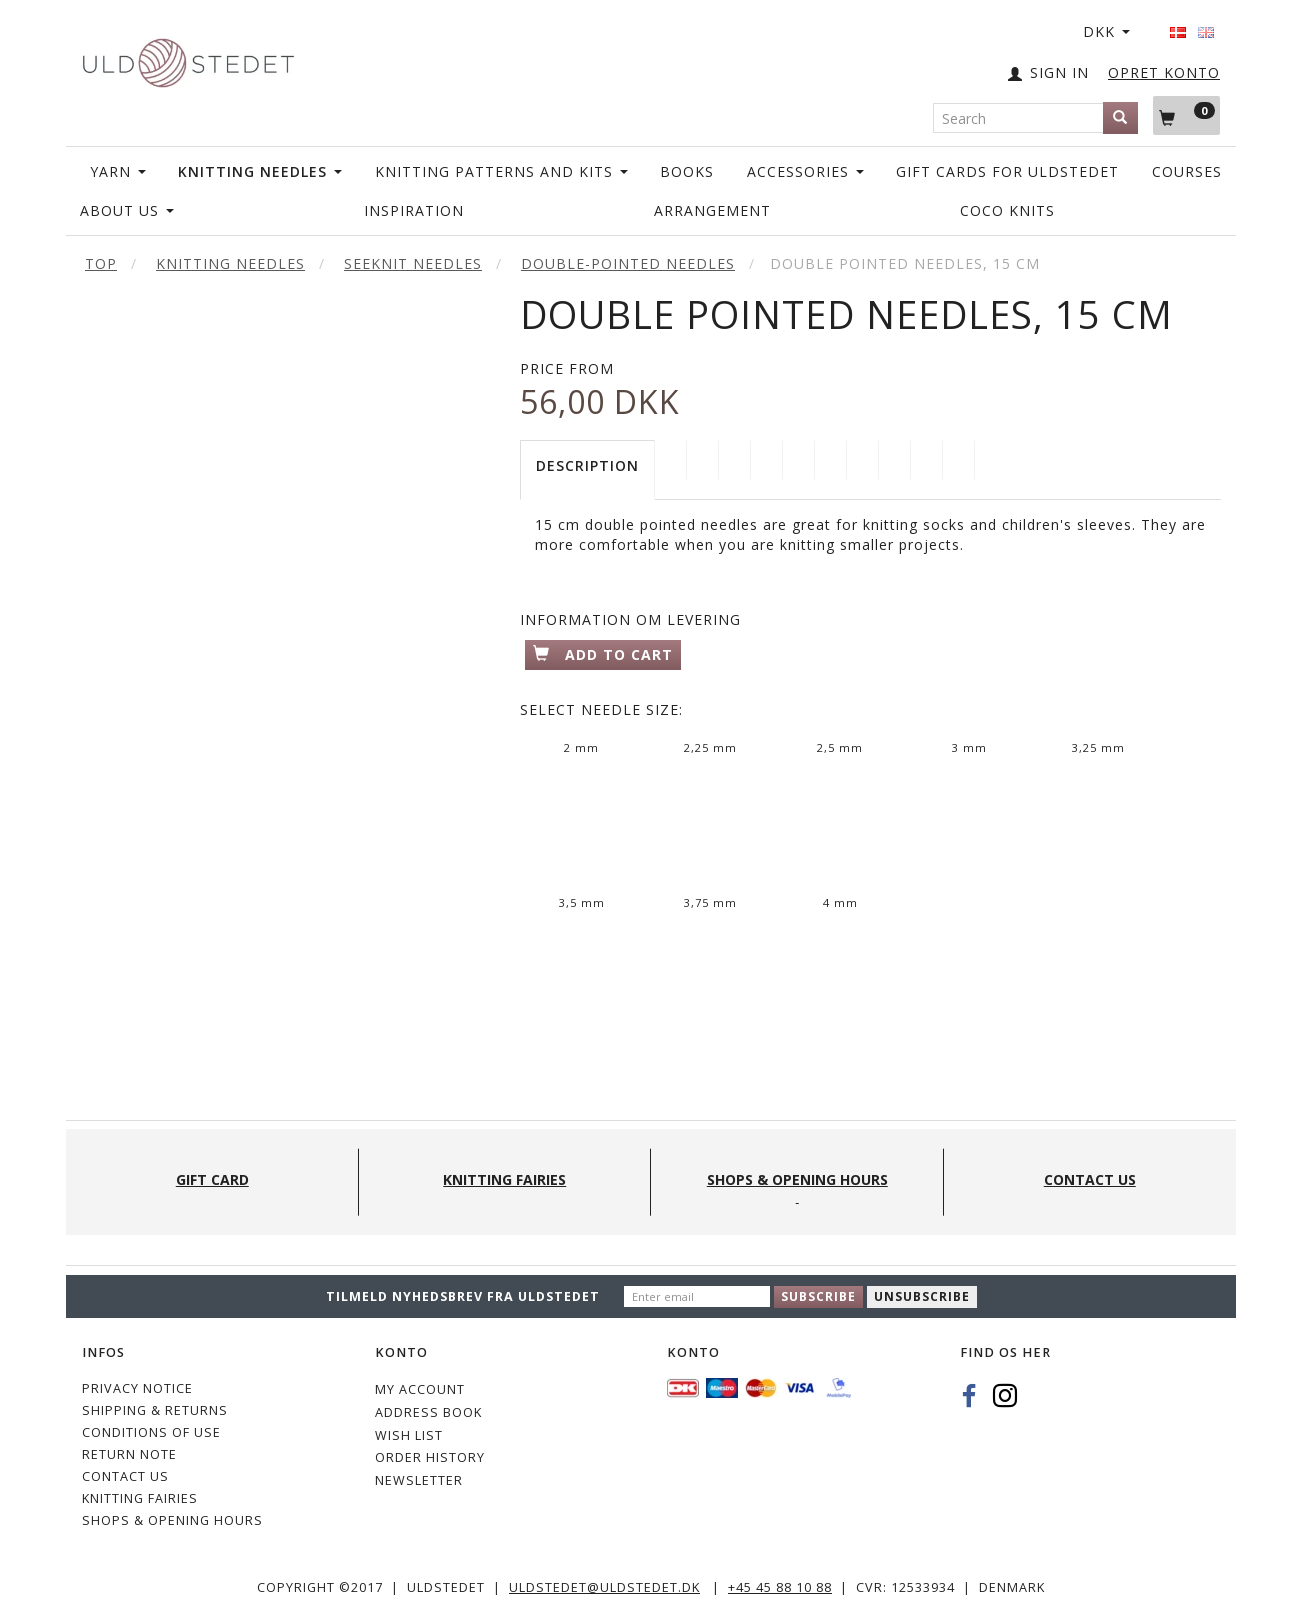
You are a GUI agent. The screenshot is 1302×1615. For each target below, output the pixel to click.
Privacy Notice (137, 1388)
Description (587, 465)
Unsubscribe (922, 1296)
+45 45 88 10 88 (780, 1587)
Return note (129, 1454)
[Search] (1120, 118)
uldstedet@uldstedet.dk (604, 1587)
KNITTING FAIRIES (140, 1498)
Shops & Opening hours (172, 1520)
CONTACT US (125, 1476)
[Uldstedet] (188, 58)
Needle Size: (601, 709)
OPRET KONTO (1164, 72)
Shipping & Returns (155, 1410)
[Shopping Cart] (1186, 115)
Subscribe (818, 1296)
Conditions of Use (151, 1432)
